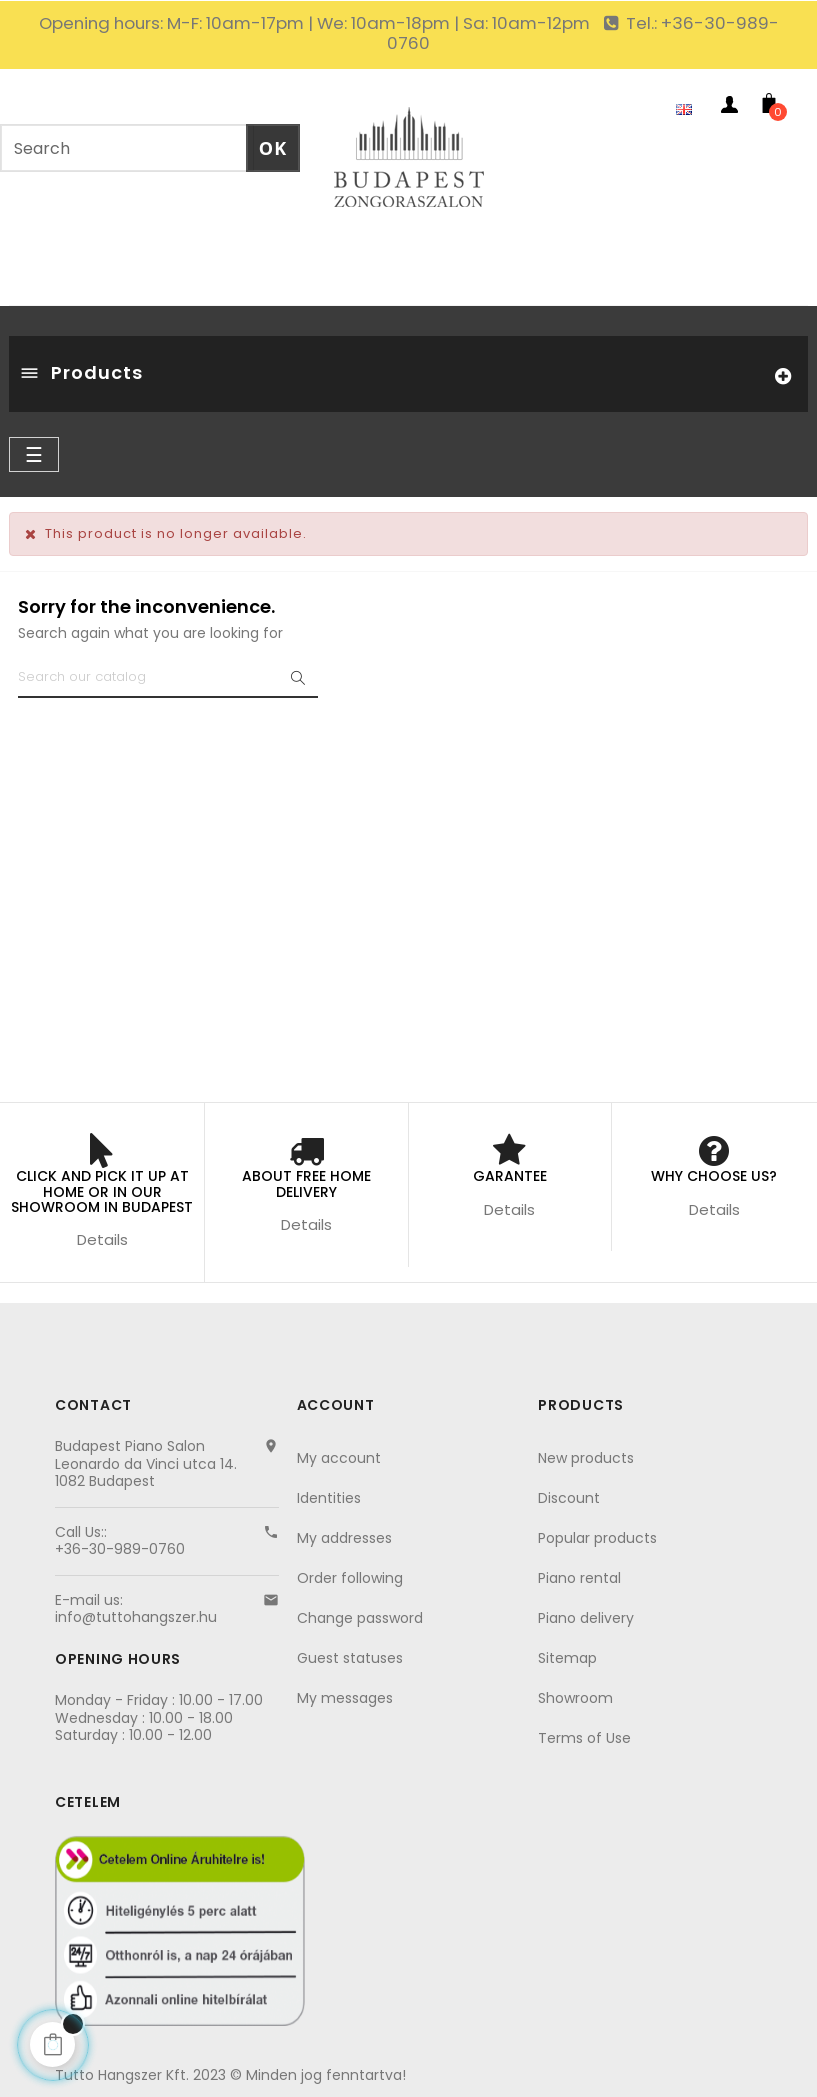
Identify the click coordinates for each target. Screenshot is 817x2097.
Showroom (575, 1698)
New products (586, 1458)
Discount (569, 1498)
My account (339, 1458)
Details (102, 1239)
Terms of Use (584, 1738)
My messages (345, 1698)
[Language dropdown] (689, 108)
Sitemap (567, 1658)
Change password (360, 1618)
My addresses (344, 1538)
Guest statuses (350, 1658)
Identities (329, 1498)
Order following (350, 1578)
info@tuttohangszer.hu (136, 1617)
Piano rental (579, 1578)
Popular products (597, 1538)
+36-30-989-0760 (120, 1549)
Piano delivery (586, 1618)
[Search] (168, 678)
